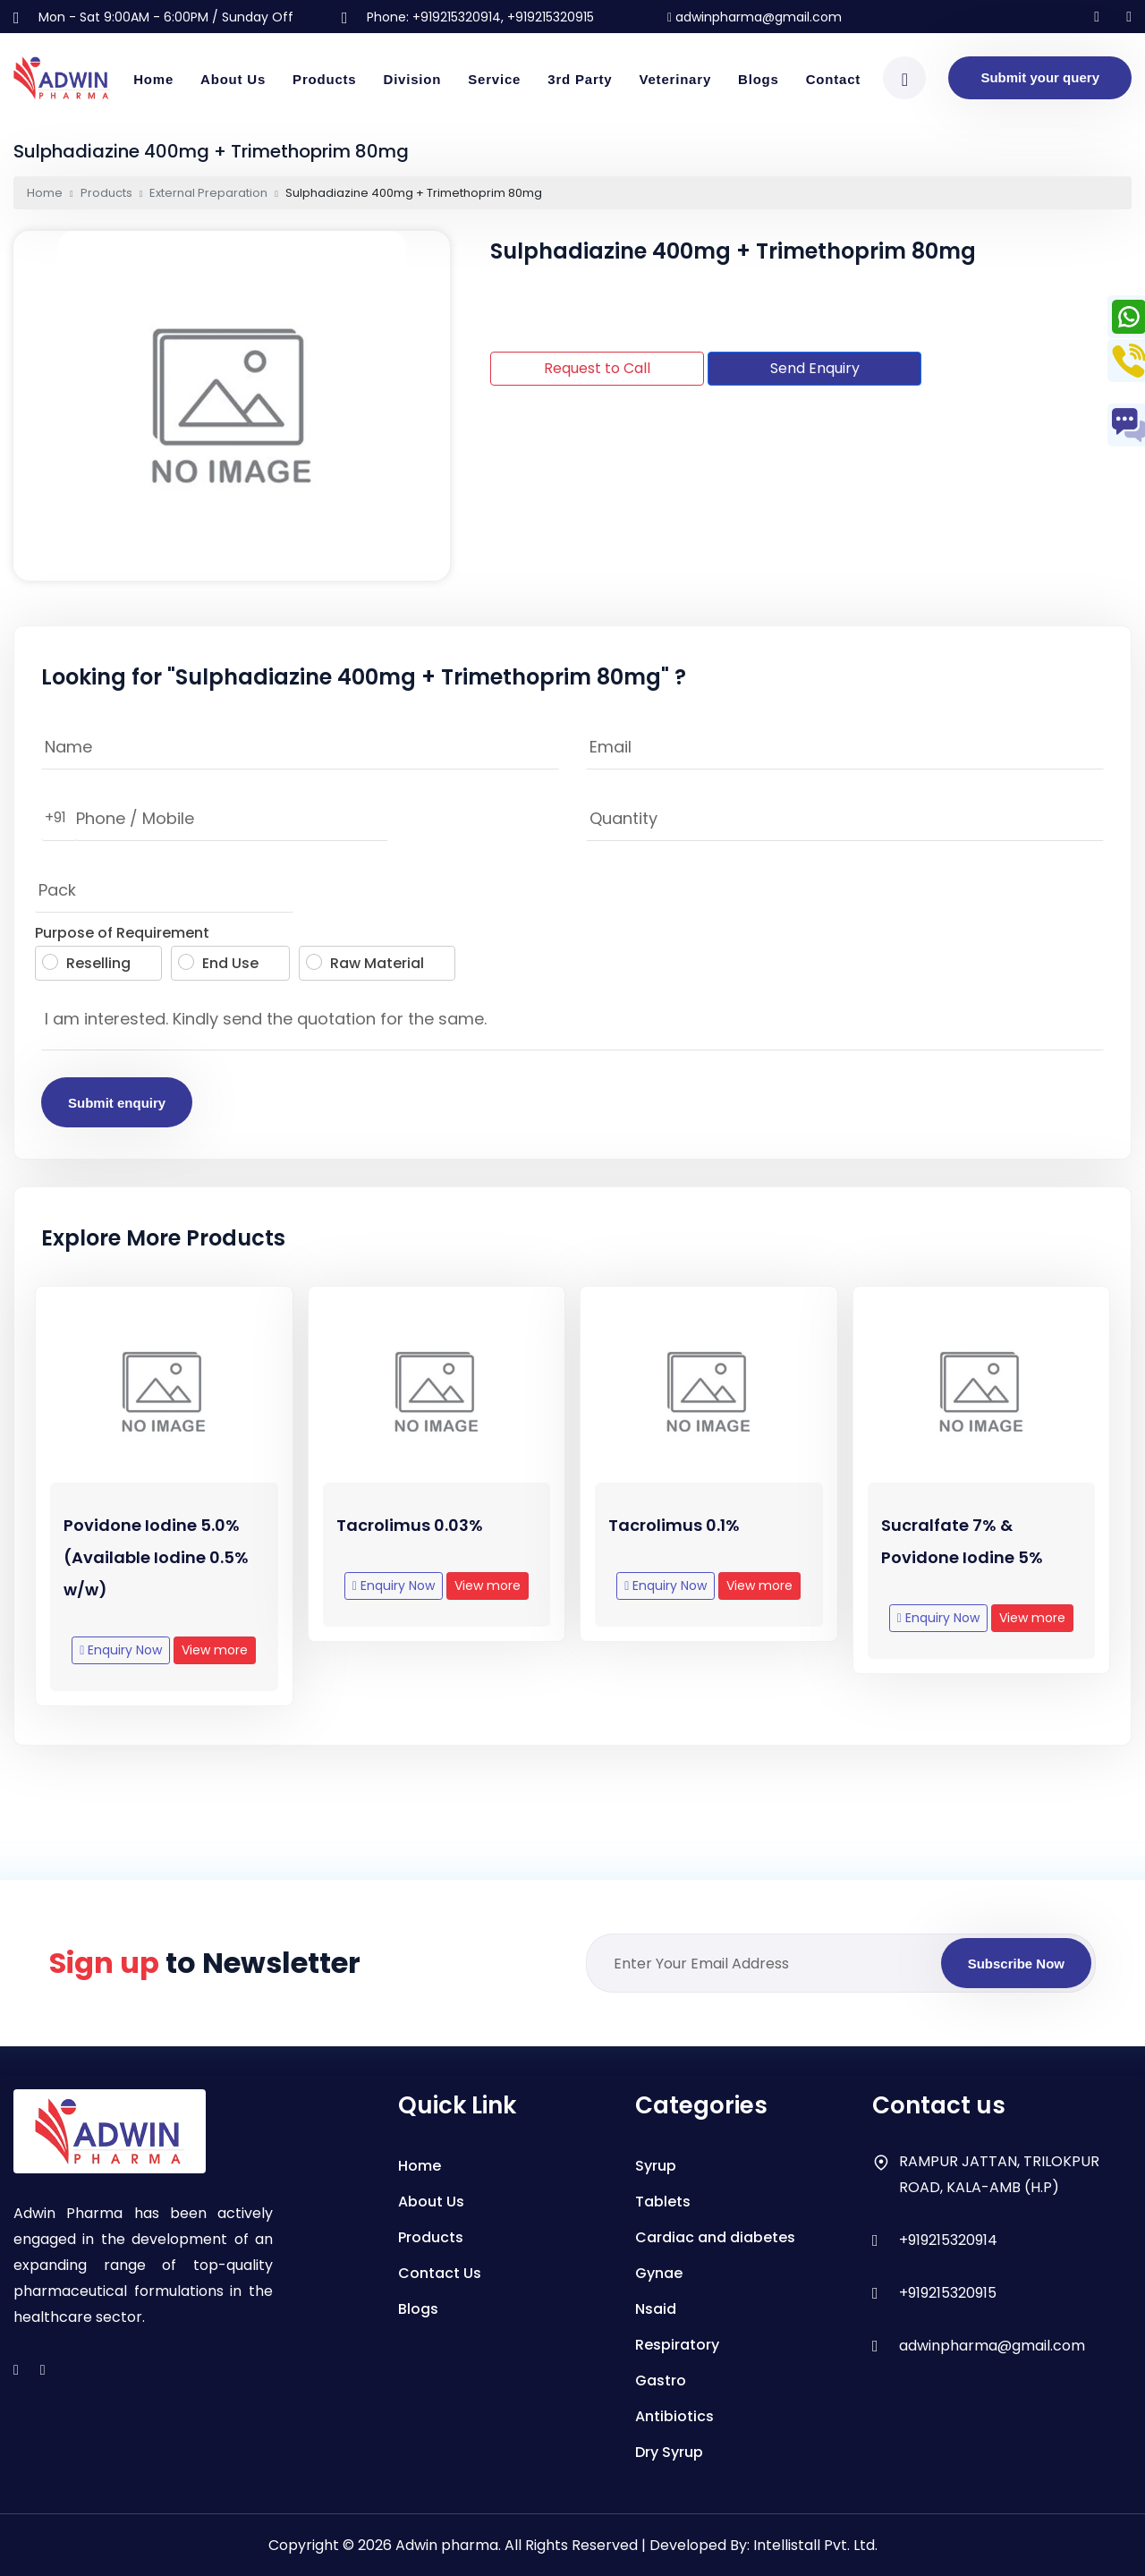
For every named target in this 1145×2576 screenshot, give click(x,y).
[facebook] (43, 2369)
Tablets (663, 2201)
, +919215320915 (547, 17)
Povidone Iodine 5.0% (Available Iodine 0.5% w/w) (156, 1572)
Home (153, 79)
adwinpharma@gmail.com (754, 17)
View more (215, 1665)
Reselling (86, 963)
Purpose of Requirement (122, 932)
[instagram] (16, 2369)
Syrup (655, 2165)
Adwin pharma (446, 2545)
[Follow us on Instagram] (1096, 17)
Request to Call (597, 368)
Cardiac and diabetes (715, 2237)
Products (324, 79)
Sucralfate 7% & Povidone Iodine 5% (962, 1556)
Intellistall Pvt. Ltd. (815, 2545)
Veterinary (675, 79)
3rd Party (579, 79)
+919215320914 (456, 17)
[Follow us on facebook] (1129, 17)
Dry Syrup (669, 2452)
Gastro (660, 2380)
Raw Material (365, 963)
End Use (218, 963)
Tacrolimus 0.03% (409, 1540)
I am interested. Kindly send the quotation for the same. (572, 1023)
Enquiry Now (121, 1665)
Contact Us (439, 2273)
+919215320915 (948, 2293)
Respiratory (677, 2344)
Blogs (758, 79)
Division (413, 79)
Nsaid (655, 2309)
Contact (833, 79)
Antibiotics (674, 2416)
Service (494, 79)
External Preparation (208, 192)
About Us (233, 79)
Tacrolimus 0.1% (674, 1540)
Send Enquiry (815, 368)
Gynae (659, 2273)
